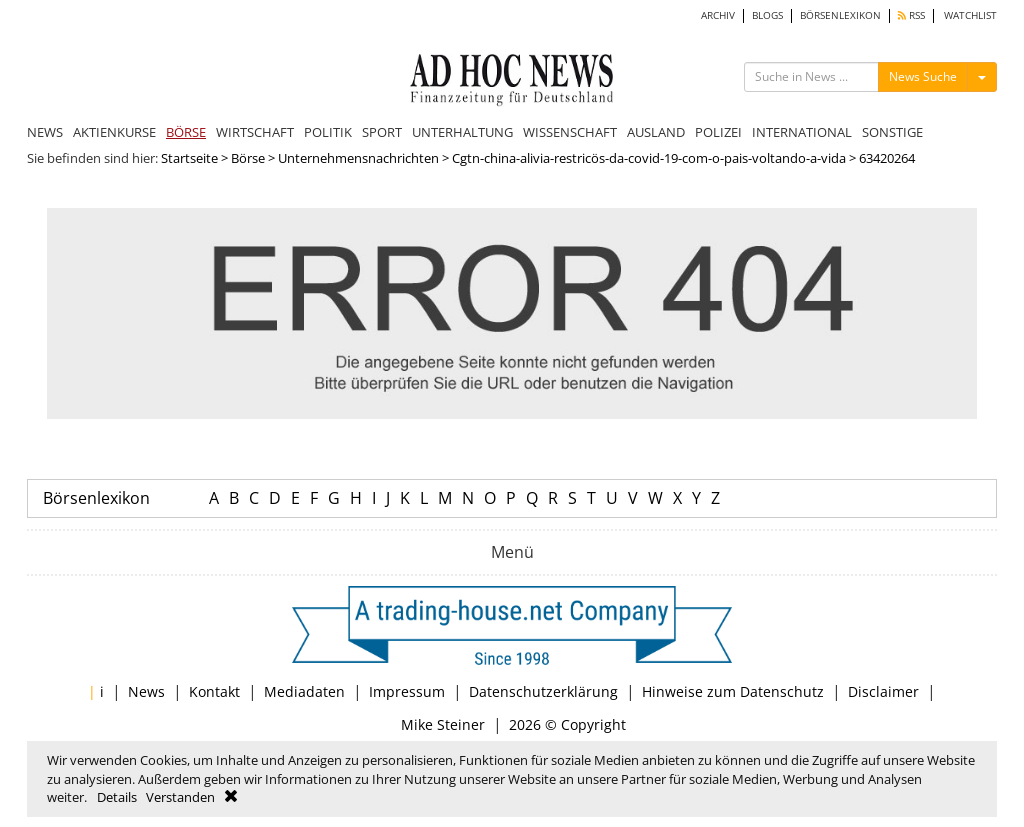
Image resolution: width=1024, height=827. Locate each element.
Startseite (189, 158)
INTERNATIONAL (802, 132)
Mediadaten (304, 691)
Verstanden (180, 797)
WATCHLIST (970, 15)
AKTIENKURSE (114, 132)
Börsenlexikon (96, 498)
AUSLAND (656, 132)
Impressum (407, 691)
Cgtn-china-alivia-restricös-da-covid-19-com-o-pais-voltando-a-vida (649, 158)
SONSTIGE (892, 132)
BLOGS (767, 15)
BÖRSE (186, 132)
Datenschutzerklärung (543, 691)
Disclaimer (883, 691)
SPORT (382, 132)
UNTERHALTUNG (462, 132)
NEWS (45, 132)
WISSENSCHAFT (570, 132)
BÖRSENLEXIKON (840, 15)
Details (117, 797)
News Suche (923, 76)
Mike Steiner (443, 724)
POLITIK (328, 132)
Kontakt (214, 691)
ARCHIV (718, 15)
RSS (911, 15)
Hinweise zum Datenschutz (733, 691)
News (146, 691)
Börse (248, 158)
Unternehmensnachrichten (358, 158)
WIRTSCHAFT (255, 132)
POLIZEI (718, 132)
